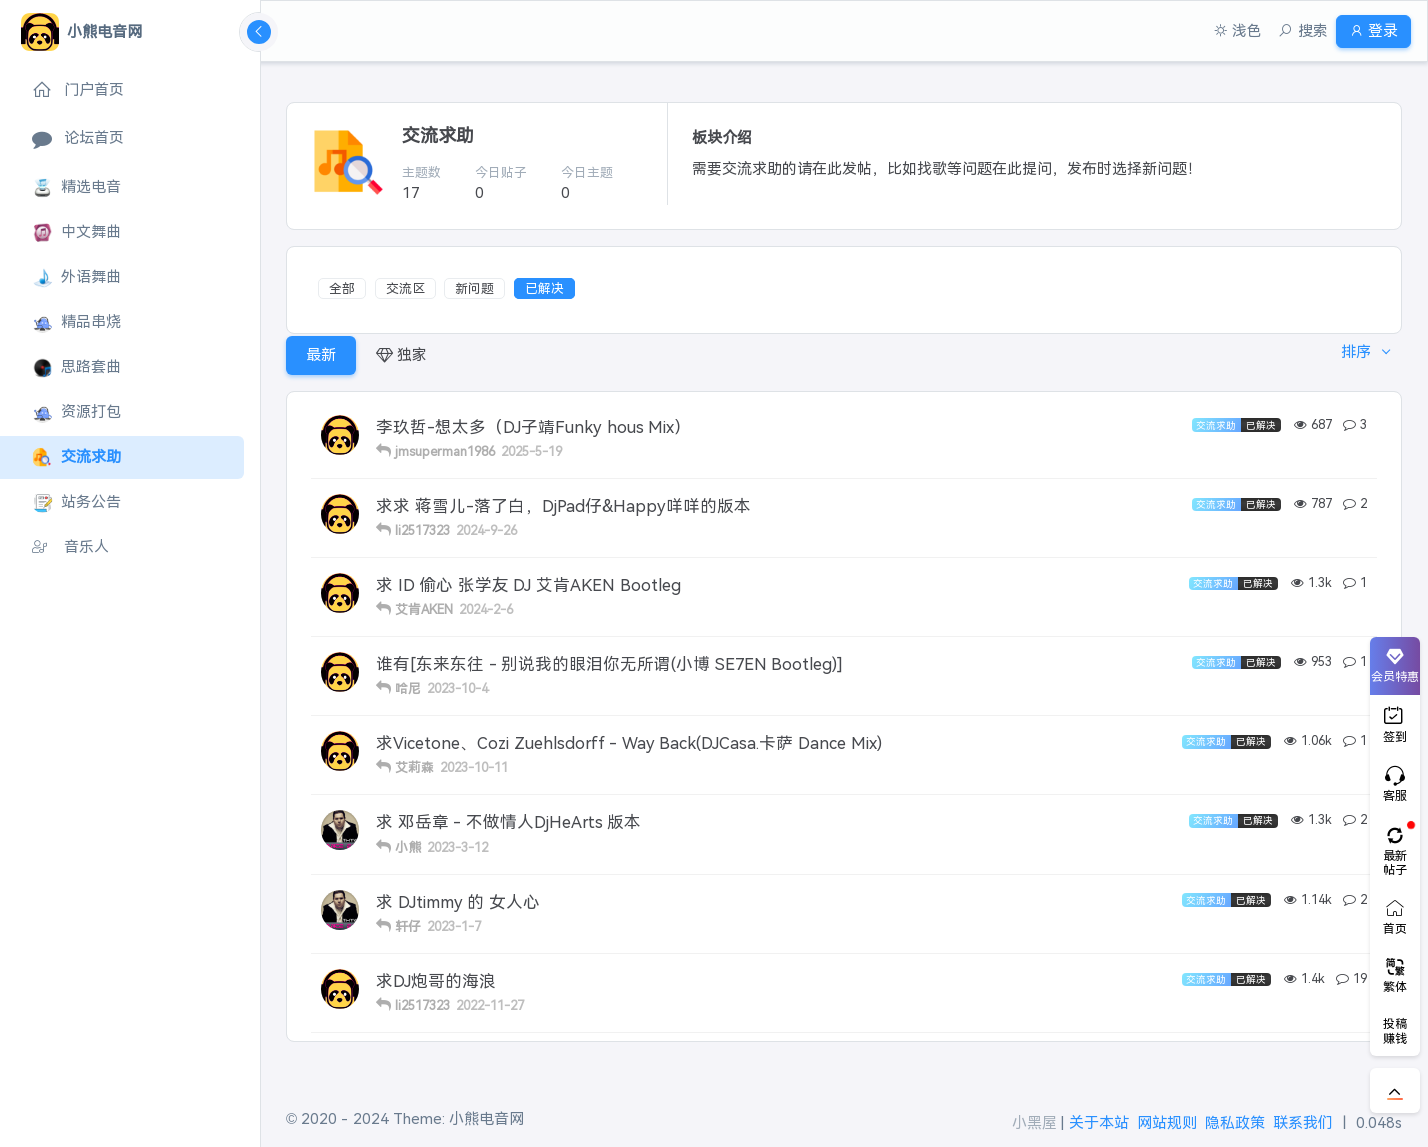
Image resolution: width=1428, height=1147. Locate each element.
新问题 (474, 288)
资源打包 (76, 412)
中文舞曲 (76, 232)
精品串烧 (76, 322)
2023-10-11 (474, 767)
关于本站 (1099, 1122)
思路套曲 (76, 367)
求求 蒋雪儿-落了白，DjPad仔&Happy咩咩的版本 (563, 506)
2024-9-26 (486, 530)
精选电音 (76, 187)
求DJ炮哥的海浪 (436, 981)
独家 (401, 354)
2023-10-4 (457, 688)
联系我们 (1303, 1122)
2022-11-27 (490, 1005)
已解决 (544, 288)
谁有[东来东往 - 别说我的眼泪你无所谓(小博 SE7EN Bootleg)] (609, 664)
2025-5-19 (531, 451)
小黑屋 (1034, 1122)
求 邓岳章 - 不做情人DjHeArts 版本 (508, 822)
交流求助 (76, 457)
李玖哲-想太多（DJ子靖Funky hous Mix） (533, 427)
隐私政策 (1235, 1122)
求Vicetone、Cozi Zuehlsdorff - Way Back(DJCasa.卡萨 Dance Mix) (629, 743)
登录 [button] (1365, 30)
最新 (321, 354)
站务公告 (76, 502)
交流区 (405, 288)
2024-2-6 (486, 609)
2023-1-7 (454, 926)
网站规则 (1167, 1122)
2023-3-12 (457, 847)
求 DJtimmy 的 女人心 (458, 902)
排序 (1350, 354)
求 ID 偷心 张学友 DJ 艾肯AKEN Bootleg (528, 585)
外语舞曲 (76, 277)
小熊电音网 (486, 1118)
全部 (342, 288)
